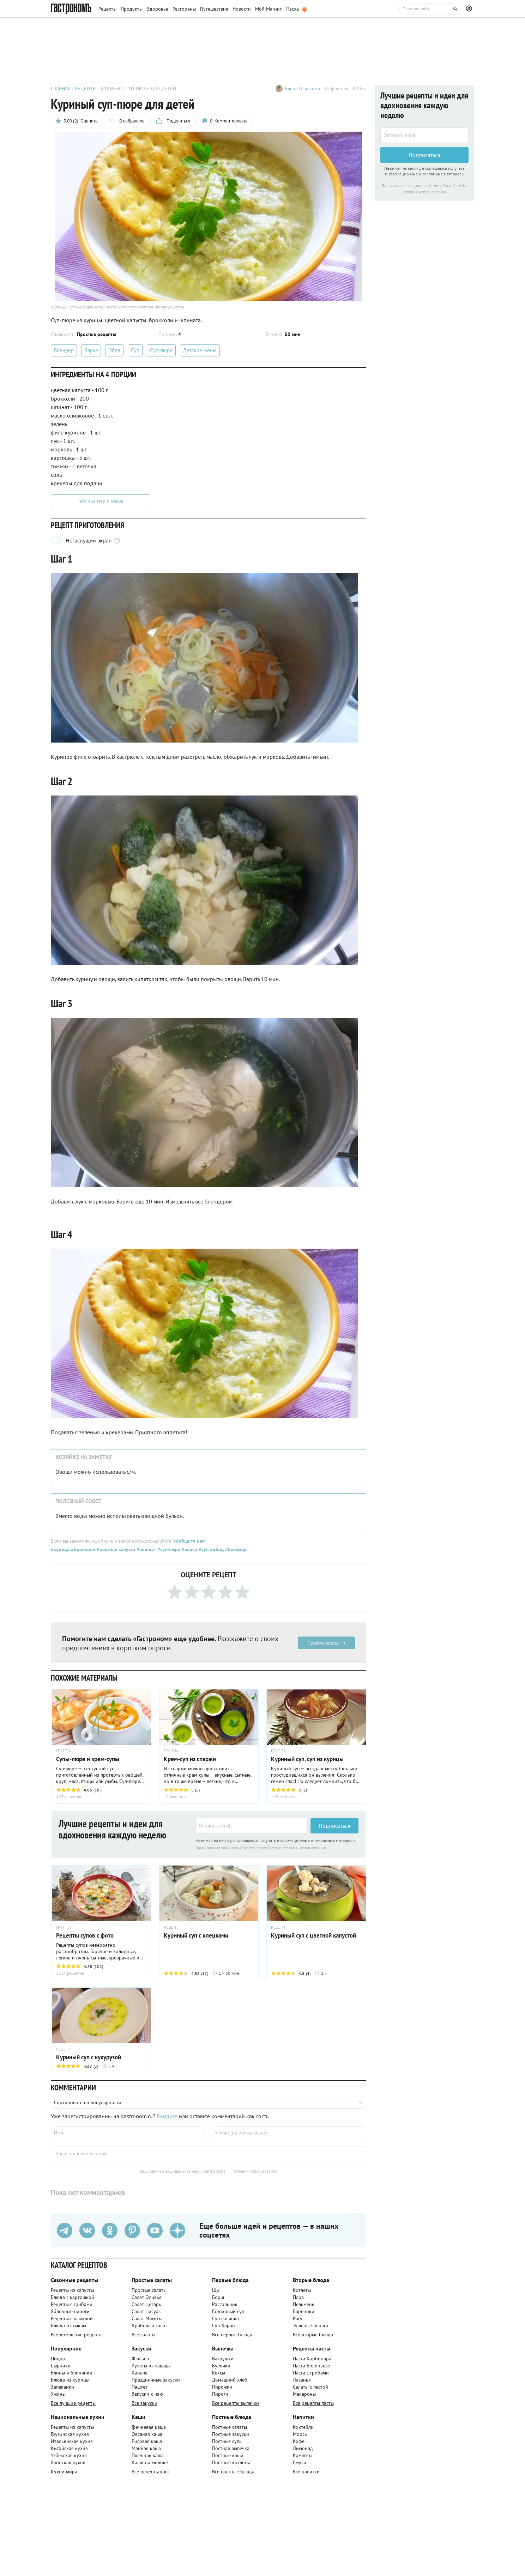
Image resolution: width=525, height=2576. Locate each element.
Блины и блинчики (71, 2373)
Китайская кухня (69, 2448)
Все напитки (306, 2471)
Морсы (300, 2434)
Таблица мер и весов (100, 501)
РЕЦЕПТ (171, 1927)
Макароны (304, 2394)
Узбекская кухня (69, 2455)
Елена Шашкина (302, 88)
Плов (298, 2297)
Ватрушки (223, 2358)
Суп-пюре (161, 350)
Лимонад (303, 2448)
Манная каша (146, 2448)
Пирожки (222, 2387)
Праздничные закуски (156, 2380)
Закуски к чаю (147, 2394)
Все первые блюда (232, 2334)
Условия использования (304, 1847)
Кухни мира (64, 2471)
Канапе (139, 2373)
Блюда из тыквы (68, 2325)
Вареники (303, 2311)
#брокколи (82, 1549)
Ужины (58, 2394)
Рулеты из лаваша (151, 2365)
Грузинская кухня (70, 2434)
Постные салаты (229, 2427)
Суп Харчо (223, 2325)
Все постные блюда (233, 2471)
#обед (216, 1549)
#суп (203, 1549)
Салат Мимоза (147, 2318)
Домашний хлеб (229, 2380)
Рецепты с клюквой (72, 2318)
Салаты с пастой (310, 2387)
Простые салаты (149, 2290)
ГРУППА (63, 1751)
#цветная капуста (115, 1549)
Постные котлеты (231, 2462)
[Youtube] (155, 2231)
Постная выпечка (230, 2448)
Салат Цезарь (146, 2304)
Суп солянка (225, 2318)
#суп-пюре (168, 1549)
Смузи (299, 2462)
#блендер (235, 1549)
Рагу (297, 2318)
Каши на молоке (150, 2462)
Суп (135, 350)
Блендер (64, 350)
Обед (114, 350)
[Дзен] (177, 2231)
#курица (60, 1549)
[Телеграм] (64, 2231)
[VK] (87, 2231)
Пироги (220, 2394)
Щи (215, 2290)
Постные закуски (230, 2434)
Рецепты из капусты (72, 2290)
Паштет (139, 2387)
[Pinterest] (132, 2231)
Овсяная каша (147, 2434)
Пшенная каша (148, 2455)
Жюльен (140, 2358)
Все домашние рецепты (76, 2334)
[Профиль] (470, 9)
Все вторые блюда (313, 2334)
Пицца (58, 2358)
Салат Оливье (147, 2297)
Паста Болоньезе (311, 2365)
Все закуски (144, 2403)
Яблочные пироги (70, 2311)
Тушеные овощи (310, 2325)
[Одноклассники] (109, 2231)
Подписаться (334, 1825)
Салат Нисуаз (146, 2311)
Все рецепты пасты (313, 2403)
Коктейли (303, 2427)
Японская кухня (68, 2462)
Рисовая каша (147, 2441)
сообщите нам (189, 1541)
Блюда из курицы (70, 2380)
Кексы (218, 2373)
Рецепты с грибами (71, 2304)
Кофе (298, 2441)
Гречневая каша (149, 2427)
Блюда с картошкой (72, 2297)
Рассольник (224, 2304)
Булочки (221, 2365)
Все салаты (143, 2334)
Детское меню (200, 350)
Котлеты (302, 2290)
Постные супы (227, 2441)
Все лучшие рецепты (73, 2403)
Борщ (218, 2297)
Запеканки (62, 2387)
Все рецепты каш (150, 2471)
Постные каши (227, 2455)
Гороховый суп (228, 2311)
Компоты (302, 2455)
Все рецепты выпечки (235, 2403)
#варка (188, 1549)
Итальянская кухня (72, 2441)
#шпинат (145, 1549)
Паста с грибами (311, 2373)
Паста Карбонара (312, 2358)
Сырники (61, 2365)
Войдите (167, 2116)
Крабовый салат (149, 2325)
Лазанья (302, 2380)
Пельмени (304, 2304)
